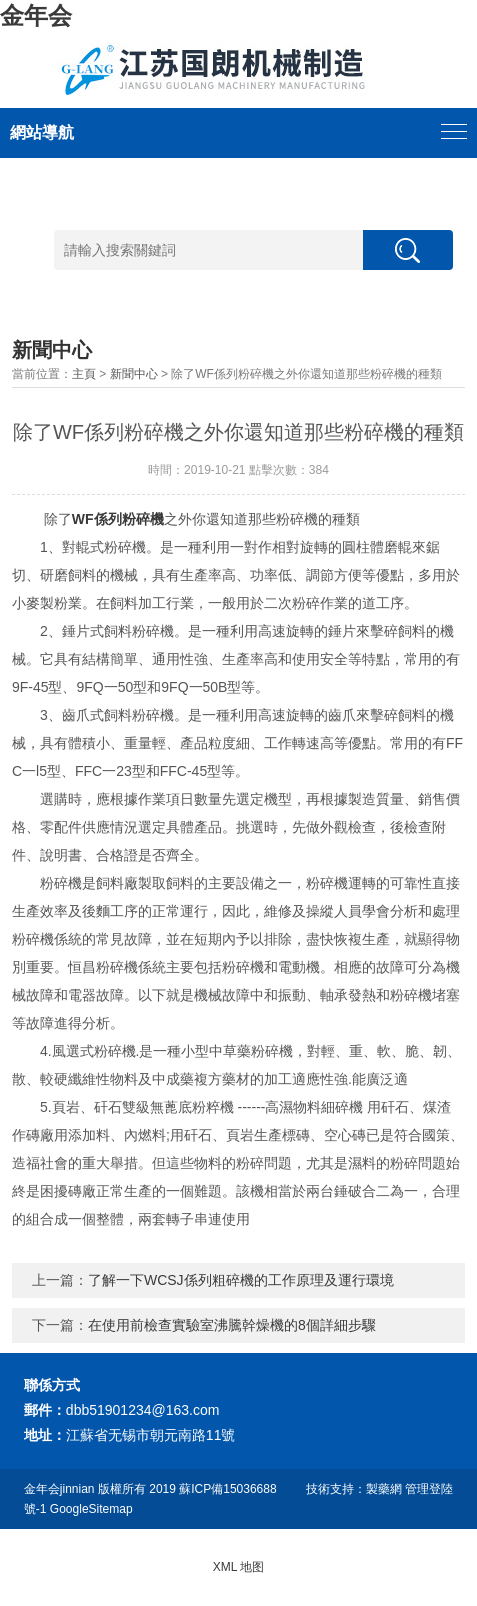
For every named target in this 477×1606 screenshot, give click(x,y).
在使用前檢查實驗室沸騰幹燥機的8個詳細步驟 (232, 1325)
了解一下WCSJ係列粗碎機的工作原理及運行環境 (241, 1280)
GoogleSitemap (91, 1509)
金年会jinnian (59, 1489)
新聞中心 (134, 374)
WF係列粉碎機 (118, 519)
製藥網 (384, 1489)
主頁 (84, 374)
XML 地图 (239, 1567)
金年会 (36, 15)
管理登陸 (429, 1489)
